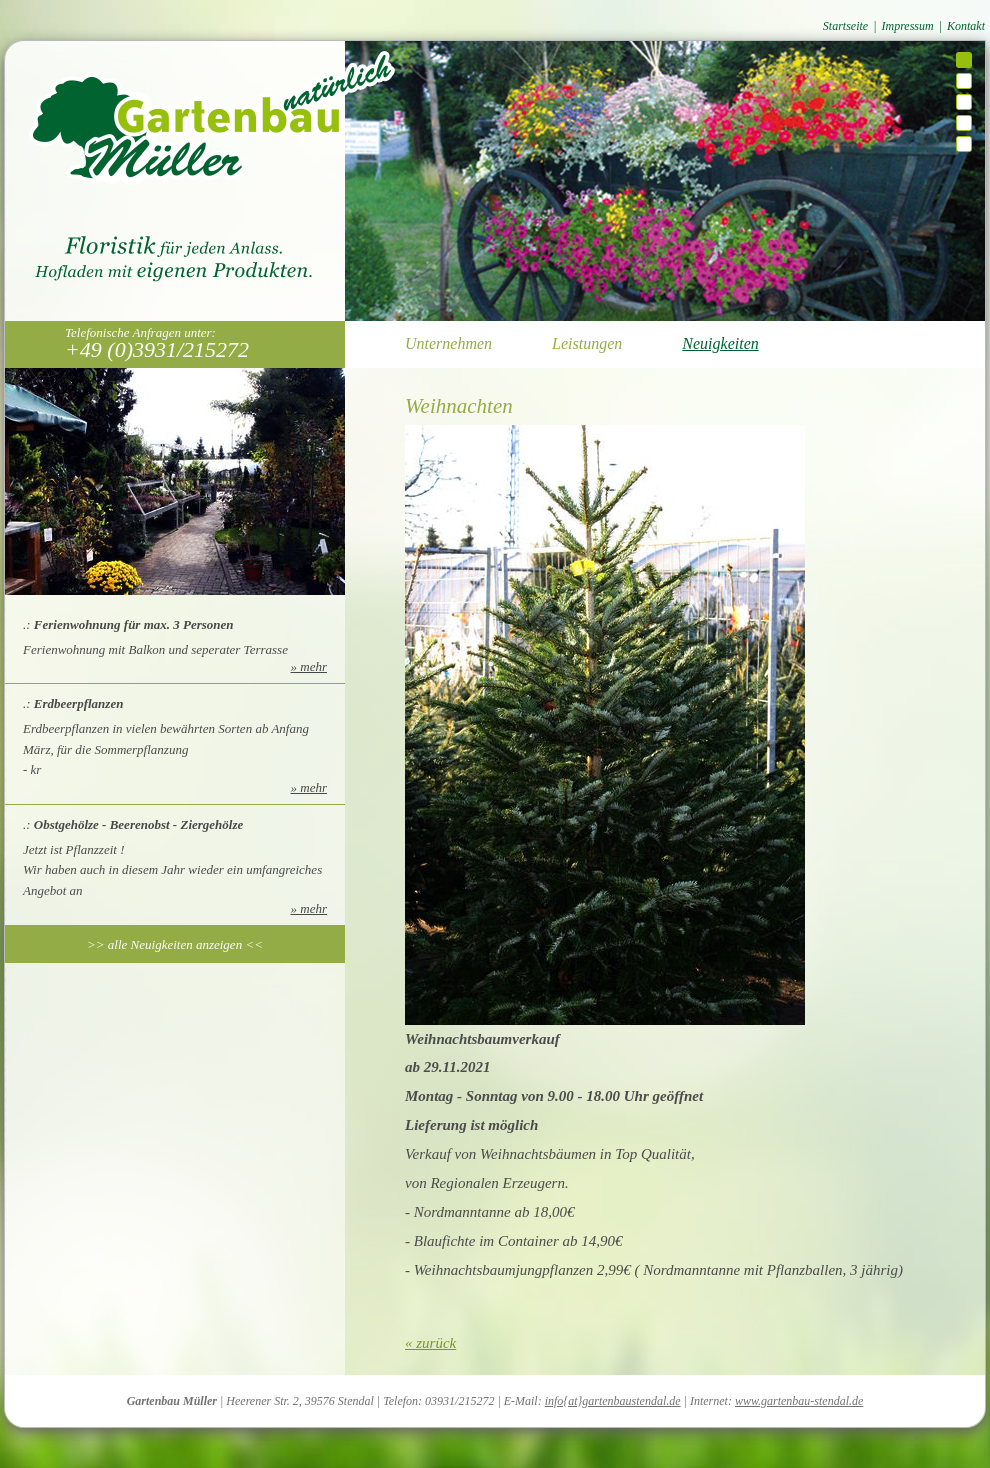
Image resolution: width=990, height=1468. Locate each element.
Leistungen (587, 343)
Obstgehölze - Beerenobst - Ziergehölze (138, 824)
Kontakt (966, 26)
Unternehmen (448, 343)
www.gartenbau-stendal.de (799, 1401)
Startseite (845, 26)
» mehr (309, 666)
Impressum (907, 26)
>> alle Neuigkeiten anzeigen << (175, 944)
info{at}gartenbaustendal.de (613, 1401)
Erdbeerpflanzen (79, 703)
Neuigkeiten (720, 343)
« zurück (430, 1343)
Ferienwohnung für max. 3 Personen (134, 624)
